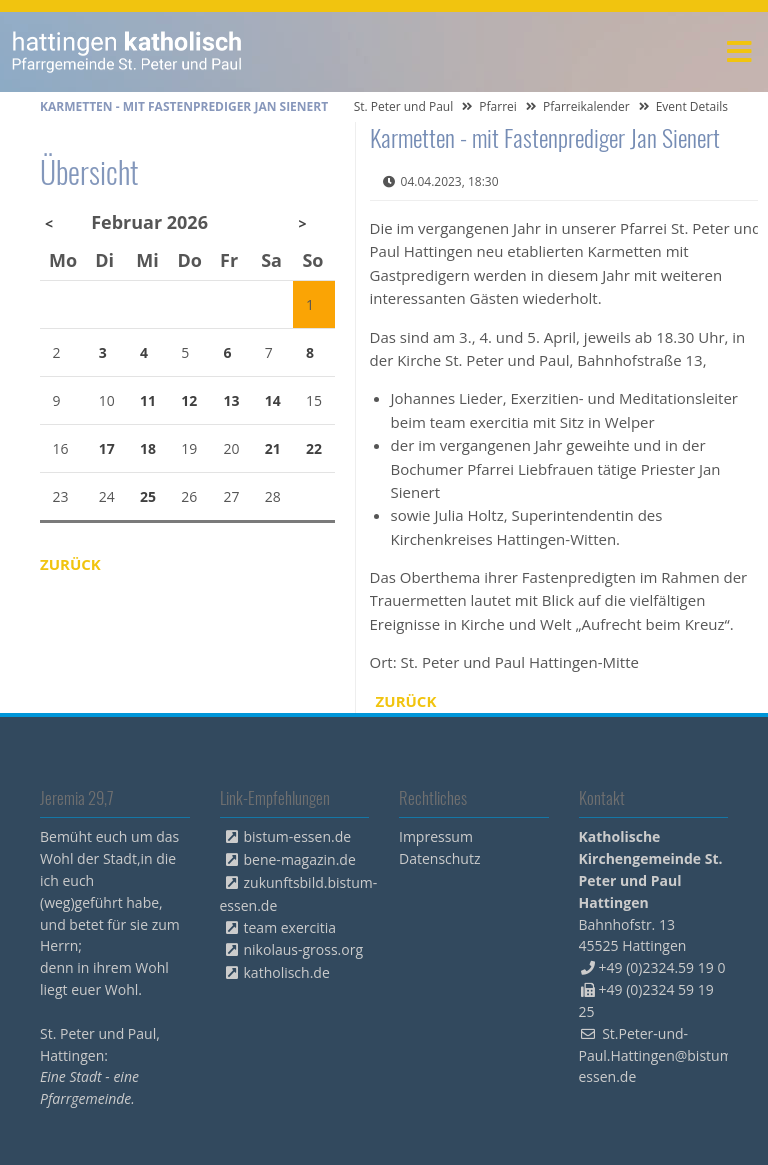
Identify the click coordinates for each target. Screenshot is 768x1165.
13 (232, 400)
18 (148, 448)
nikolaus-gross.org (304, 949)
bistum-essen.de (298, 836)
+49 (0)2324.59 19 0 (662, 967)
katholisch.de (287, 972)
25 (148, 496)
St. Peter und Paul (404, 106)
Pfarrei (498, 106)
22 (314, 448)
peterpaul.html (127, 52)
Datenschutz (439, 858)
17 (107, 448)
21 (273, 448)
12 (189, 400)
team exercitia (290, 927)
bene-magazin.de (300, 859)
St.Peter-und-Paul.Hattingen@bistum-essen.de (658, 1055)
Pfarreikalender (586, 106)
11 (148, 400)
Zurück (406, 701)
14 (273, 400)
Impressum (436, 836)
